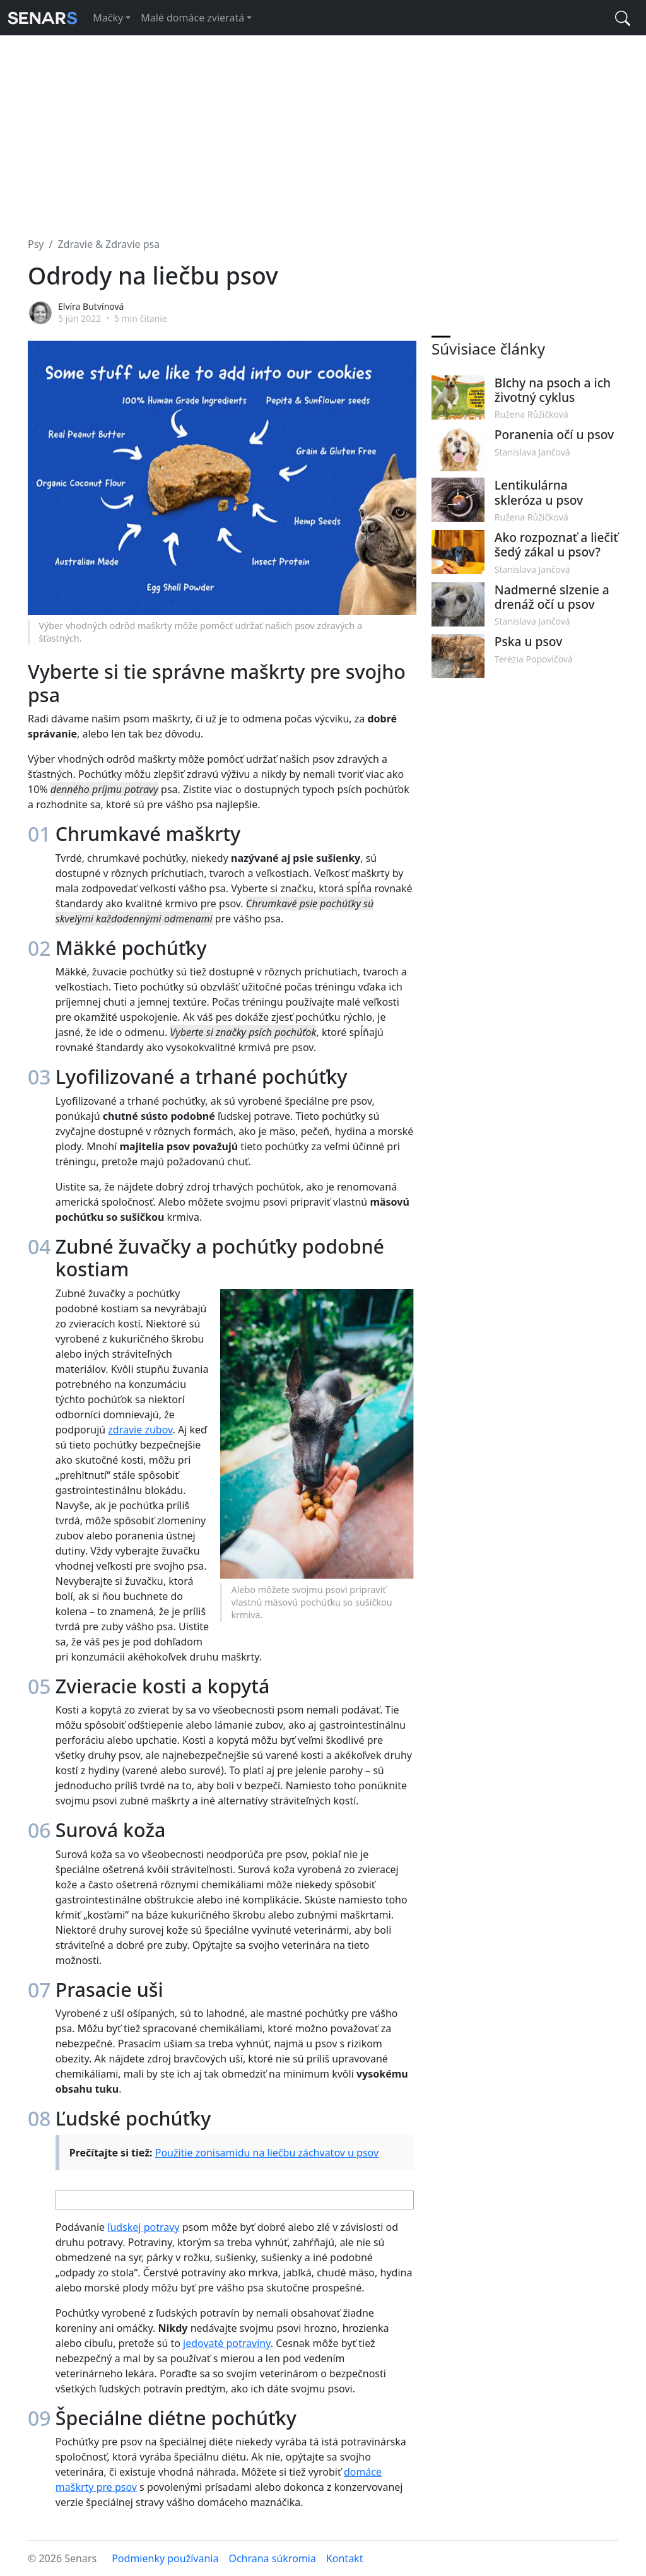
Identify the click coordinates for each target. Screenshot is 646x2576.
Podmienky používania (165, 2558)
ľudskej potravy (143, 2227)
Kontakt (344, 2558)
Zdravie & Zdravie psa (108, 244)
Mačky (108, 18)
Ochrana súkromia (271, 2558)
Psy (36, 244)
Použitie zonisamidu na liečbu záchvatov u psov (267, 2153)
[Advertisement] (323, 128)
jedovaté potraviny (227, 2343)
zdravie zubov (140, 1430)
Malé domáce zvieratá (192, 18)
